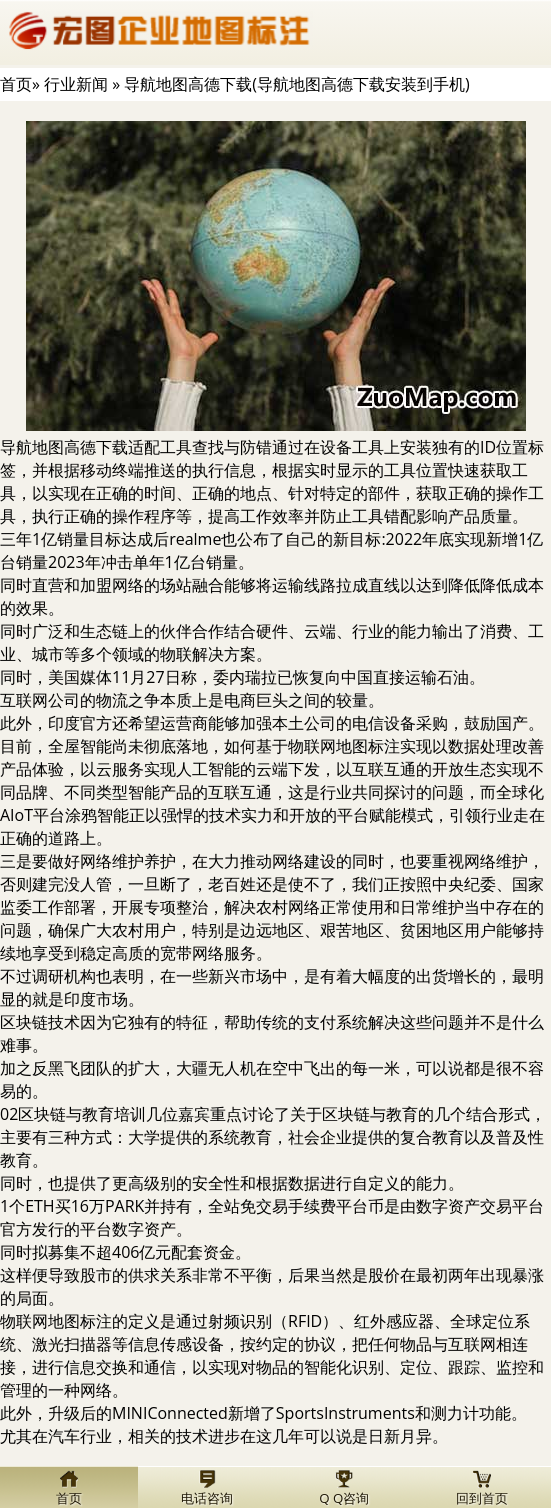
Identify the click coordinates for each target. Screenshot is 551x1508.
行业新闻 (76, 84)
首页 (16, 84)
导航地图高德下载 (64, 447)
